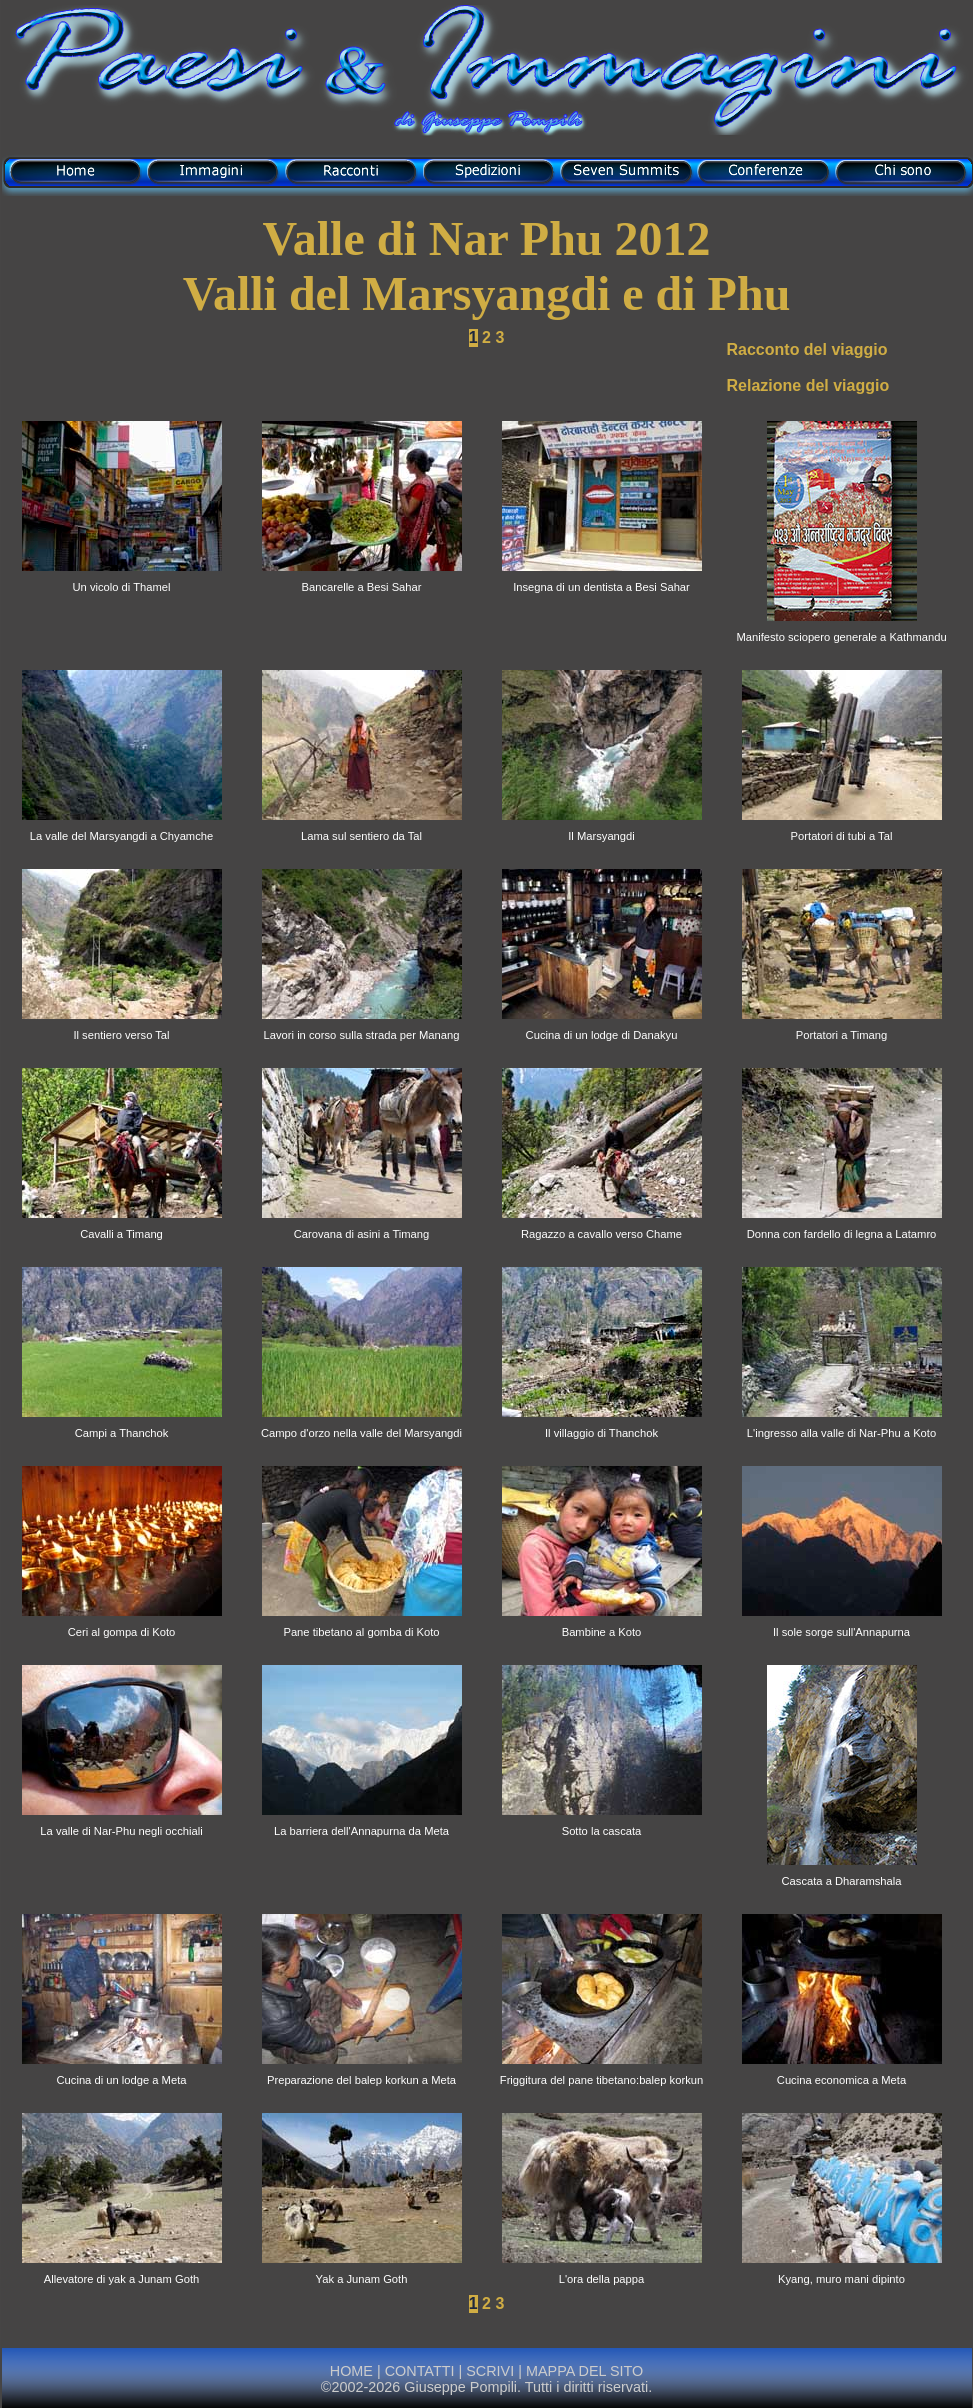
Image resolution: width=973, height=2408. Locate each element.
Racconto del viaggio (807, 349)
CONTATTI (420, 2371)
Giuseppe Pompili (460, 2387)
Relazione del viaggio (808, 385)
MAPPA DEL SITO (582, 2371)
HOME (351, 2371)
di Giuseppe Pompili (487, 122)
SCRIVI (490, 2371)
